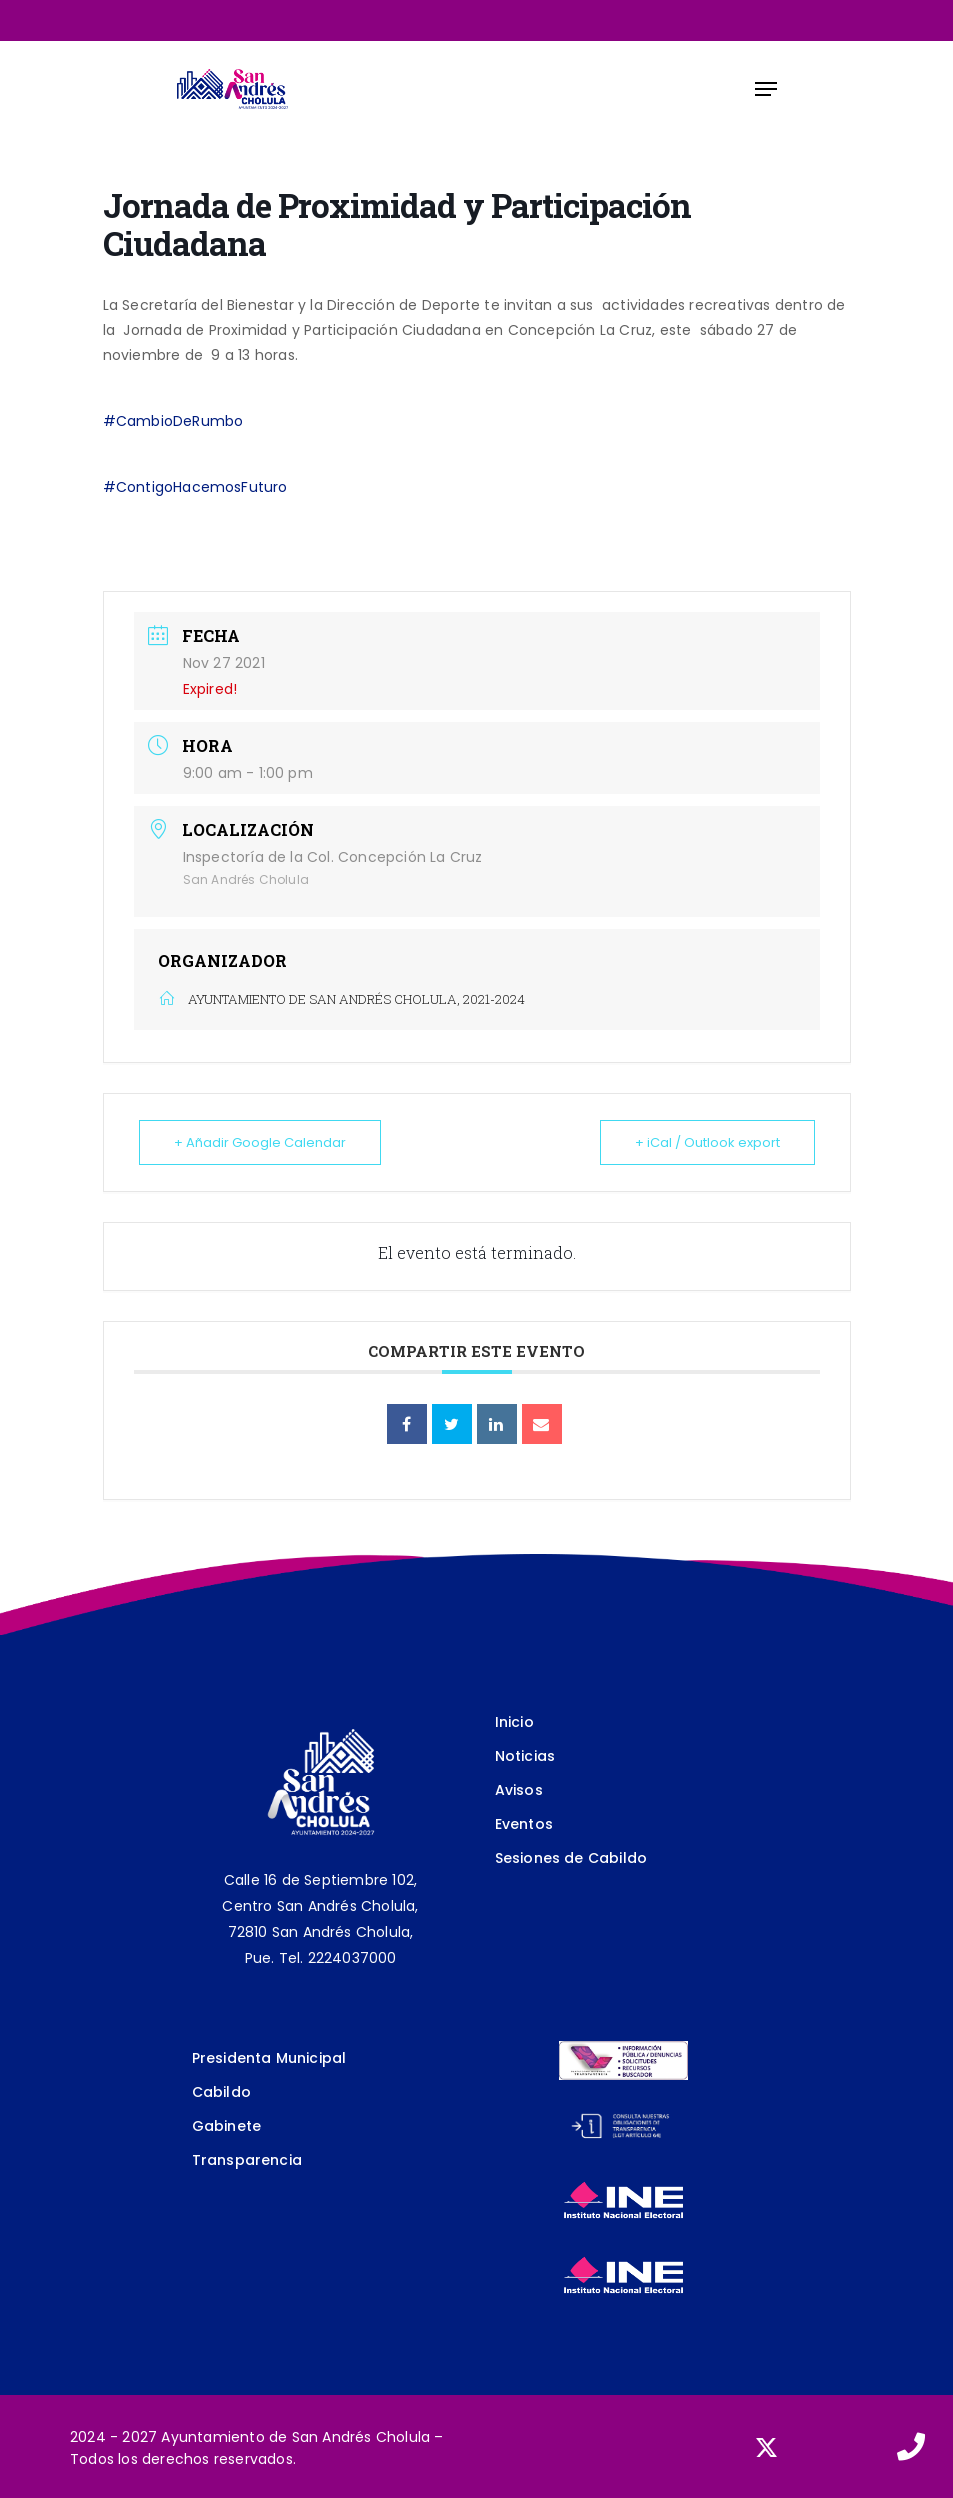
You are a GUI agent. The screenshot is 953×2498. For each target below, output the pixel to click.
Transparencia (247, 2160)
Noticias (525, 1756)
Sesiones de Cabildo (571, 1858)
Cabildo (221, 2092)
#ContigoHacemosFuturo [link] (195, 487)
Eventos (524, 1824)
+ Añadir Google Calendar (260, 1142)
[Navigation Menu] (766, 89)
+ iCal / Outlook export (707, 1142)
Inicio (514, 1722)
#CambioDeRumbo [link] (173, 421)
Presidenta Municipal (269, 2058)
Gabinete (227, 2126)
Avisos (519, 1790)
